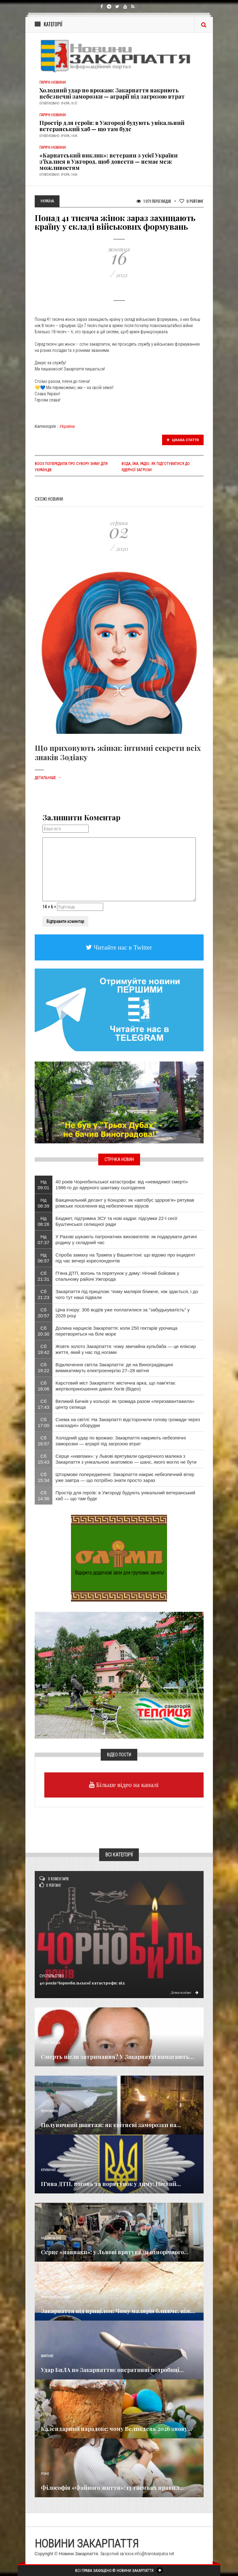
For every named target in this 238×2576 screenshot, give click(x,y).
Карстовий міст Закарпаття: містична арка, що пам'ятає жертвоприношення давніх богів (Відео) (115, 1385)
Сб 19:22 (44, 1367)
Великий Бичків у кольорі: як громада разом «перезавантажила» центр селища (125, 1404)
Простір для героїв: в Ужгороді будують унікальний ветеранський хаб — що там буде (111, 126)
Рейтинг (191, 201)
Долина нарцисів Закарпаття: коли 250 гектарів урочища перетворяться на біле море (116, 1331)
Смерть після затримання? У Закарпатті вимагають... (117, 2056)
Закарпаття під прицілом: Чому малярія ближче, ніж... (118, 2311)
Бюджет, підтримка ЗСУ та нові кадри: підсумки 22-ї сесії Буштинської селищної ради (116, 1221)
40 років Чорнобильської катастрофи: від (82, 1982)
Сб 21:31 (44, 1276)
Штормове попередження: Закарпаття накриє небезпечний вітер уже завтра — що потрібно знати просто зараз (124, 1477)
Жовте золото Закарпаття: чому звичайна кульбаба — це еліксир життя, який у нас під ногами (125, 1349)
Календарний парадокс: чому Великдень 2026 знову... (116, 2428)
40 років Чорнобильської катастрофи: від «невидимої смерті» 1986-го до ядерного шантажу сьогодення (121, 1184)
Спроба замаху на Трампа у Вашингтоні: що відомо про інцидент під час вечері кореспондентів (125, 1257)
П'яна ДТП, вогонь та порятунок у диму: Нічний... (111, 2184)
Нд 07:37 (44, 1239)
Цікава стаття (183, 440)
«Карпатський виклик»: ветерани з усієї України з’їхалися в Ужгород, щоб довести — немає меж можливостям (108, 161)
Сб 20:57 (44, 1312)
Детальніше (48, 778)
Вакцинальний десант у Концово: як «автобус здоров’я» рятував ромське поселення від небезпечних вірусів (124, 1202)
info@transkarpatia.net (154, 2553)
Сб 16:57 (44, 1440)
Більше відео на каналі (127, 1784)
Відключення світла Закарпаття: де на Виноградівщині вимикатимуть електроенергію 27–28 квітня (114, 1367)
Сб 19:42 (44, 1349)
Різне (45, 2474)
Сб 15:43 (44, 1459)
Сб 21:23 (44, 1294)
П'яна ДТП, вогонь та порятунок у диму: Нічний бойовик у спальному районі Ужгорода (117, 1276)
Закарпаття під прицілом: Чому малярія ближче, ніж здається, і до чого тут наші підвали (126, 1294)
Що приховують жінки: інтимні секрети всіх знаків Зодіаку (118, 752)
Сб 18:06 (44, 1385)
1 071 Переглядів (153, 201)
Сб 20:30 (44, 1331)
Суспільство (51, 1976)
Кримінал (48, 2170)
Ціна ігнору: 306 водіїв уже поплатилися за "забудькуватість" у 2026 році (122, 1312)
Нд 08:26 (44, 1221)
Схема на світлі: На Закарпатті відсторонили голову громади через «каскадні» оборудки (127, 1422)
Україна (67, 426)
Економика (49, 2111)
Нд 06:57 (44, 1257)
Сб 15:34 (44, 1477)
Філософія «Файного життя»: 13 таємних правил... (112, 2487)
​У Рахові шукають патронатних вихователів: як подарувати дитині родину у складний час (126, 1239)
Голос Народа (50, 2043)
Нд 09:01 (44, 1184)
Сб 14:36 (44, 1495)
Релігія (46, 2415)
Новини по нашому (55, 2297)
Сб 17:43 (44, 1404)
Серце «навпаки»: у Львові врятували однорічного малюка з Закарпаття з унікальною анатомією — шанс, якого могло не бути (125, 1459)
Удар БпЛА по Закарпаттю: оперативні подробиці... (112, 2370)
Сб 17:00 (44, 1422)
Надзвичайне (51, 2238)
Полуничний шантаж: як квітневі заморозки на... (111, 2125)
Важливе (47, 2356)
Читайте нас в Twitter (122, 947)
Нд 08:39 (44, 1202)
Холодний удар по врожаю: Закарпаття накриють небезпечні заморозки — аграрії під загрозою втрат (112, 93)
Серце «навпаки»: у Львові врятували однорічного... (114, 2252)
